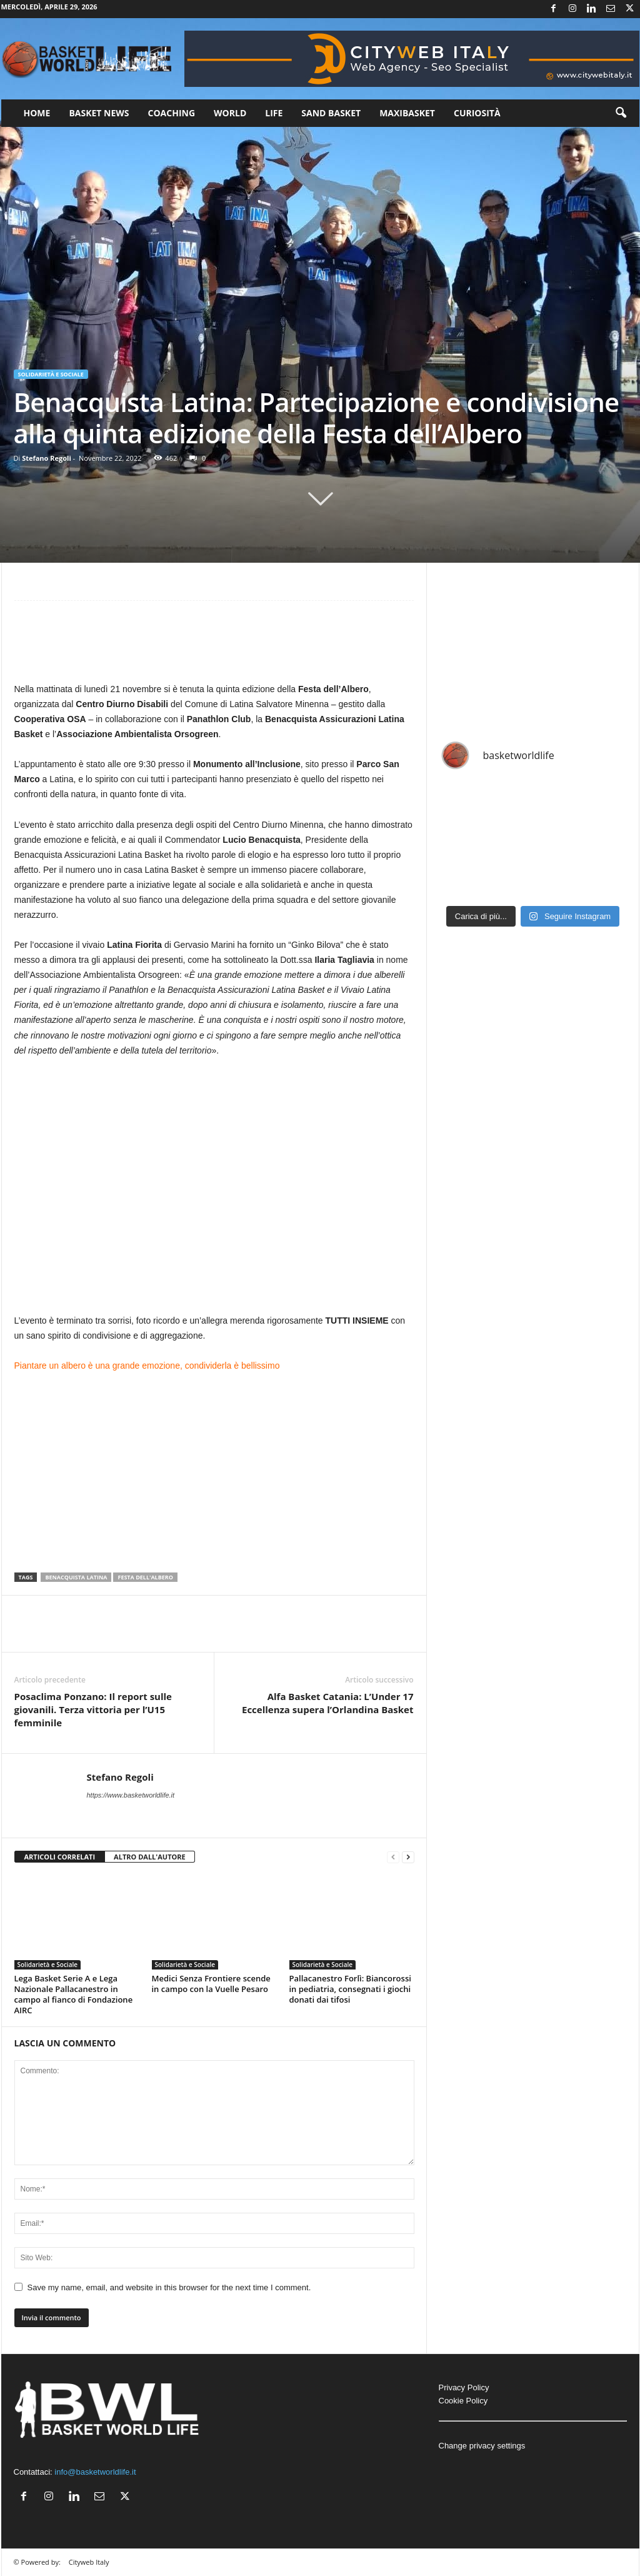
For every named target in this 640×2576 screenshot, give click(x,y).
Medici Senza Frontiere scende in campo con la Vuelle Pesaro (211, 1984)
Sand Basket (331, 113)
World (230, 113)
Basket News (99, 113)
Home (37, 113)
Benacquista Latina (76, 1577)
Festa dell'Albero (145, 1577)
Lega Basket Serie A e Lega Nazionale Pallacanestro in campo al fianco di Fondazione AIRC (73, 1994)
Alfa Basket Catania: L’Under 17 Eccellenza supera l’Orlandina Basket (328, 1703)
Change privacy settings (482, 2445)
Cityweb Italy (89, 2562)
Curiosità (477, 113)
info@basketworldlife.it (95, 2472)
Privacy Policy (464, 2387)
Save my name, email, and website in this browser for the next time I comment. (169, 2287)
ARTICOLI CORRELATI (60, 1856)
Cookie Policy (463, 2400)
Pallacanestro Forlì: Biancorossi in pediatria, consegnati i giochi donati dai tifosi (350, 1989)
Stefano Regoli (46, 458)
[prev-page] (393, 1857)
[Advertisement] (214, 647)
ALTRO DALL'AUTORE (150, 1856)
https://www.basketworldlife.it (131, 1795)
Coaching (172, 113)
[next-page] (408, 1857)
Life (273, 113)
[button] (620, 113)
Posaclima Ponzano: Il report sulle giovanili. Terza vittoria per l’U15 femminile (93, 1709)
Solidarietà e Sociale (51, 374)
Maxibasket (407, 113)
